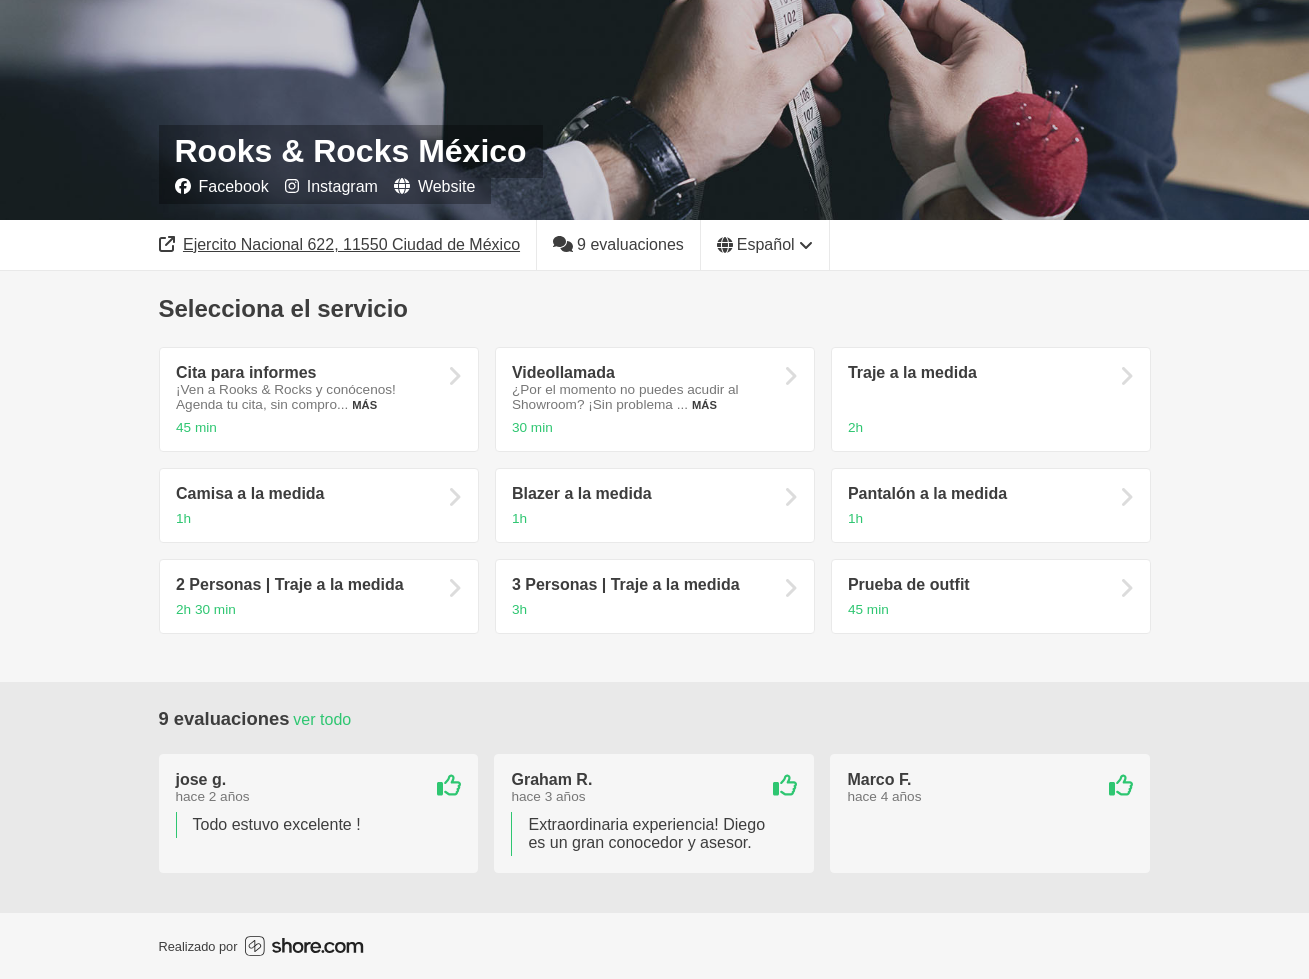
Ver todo (322, 719)
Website (435, 186)
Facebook (222, 186)
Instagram (331, 186)
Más (364, 405)
